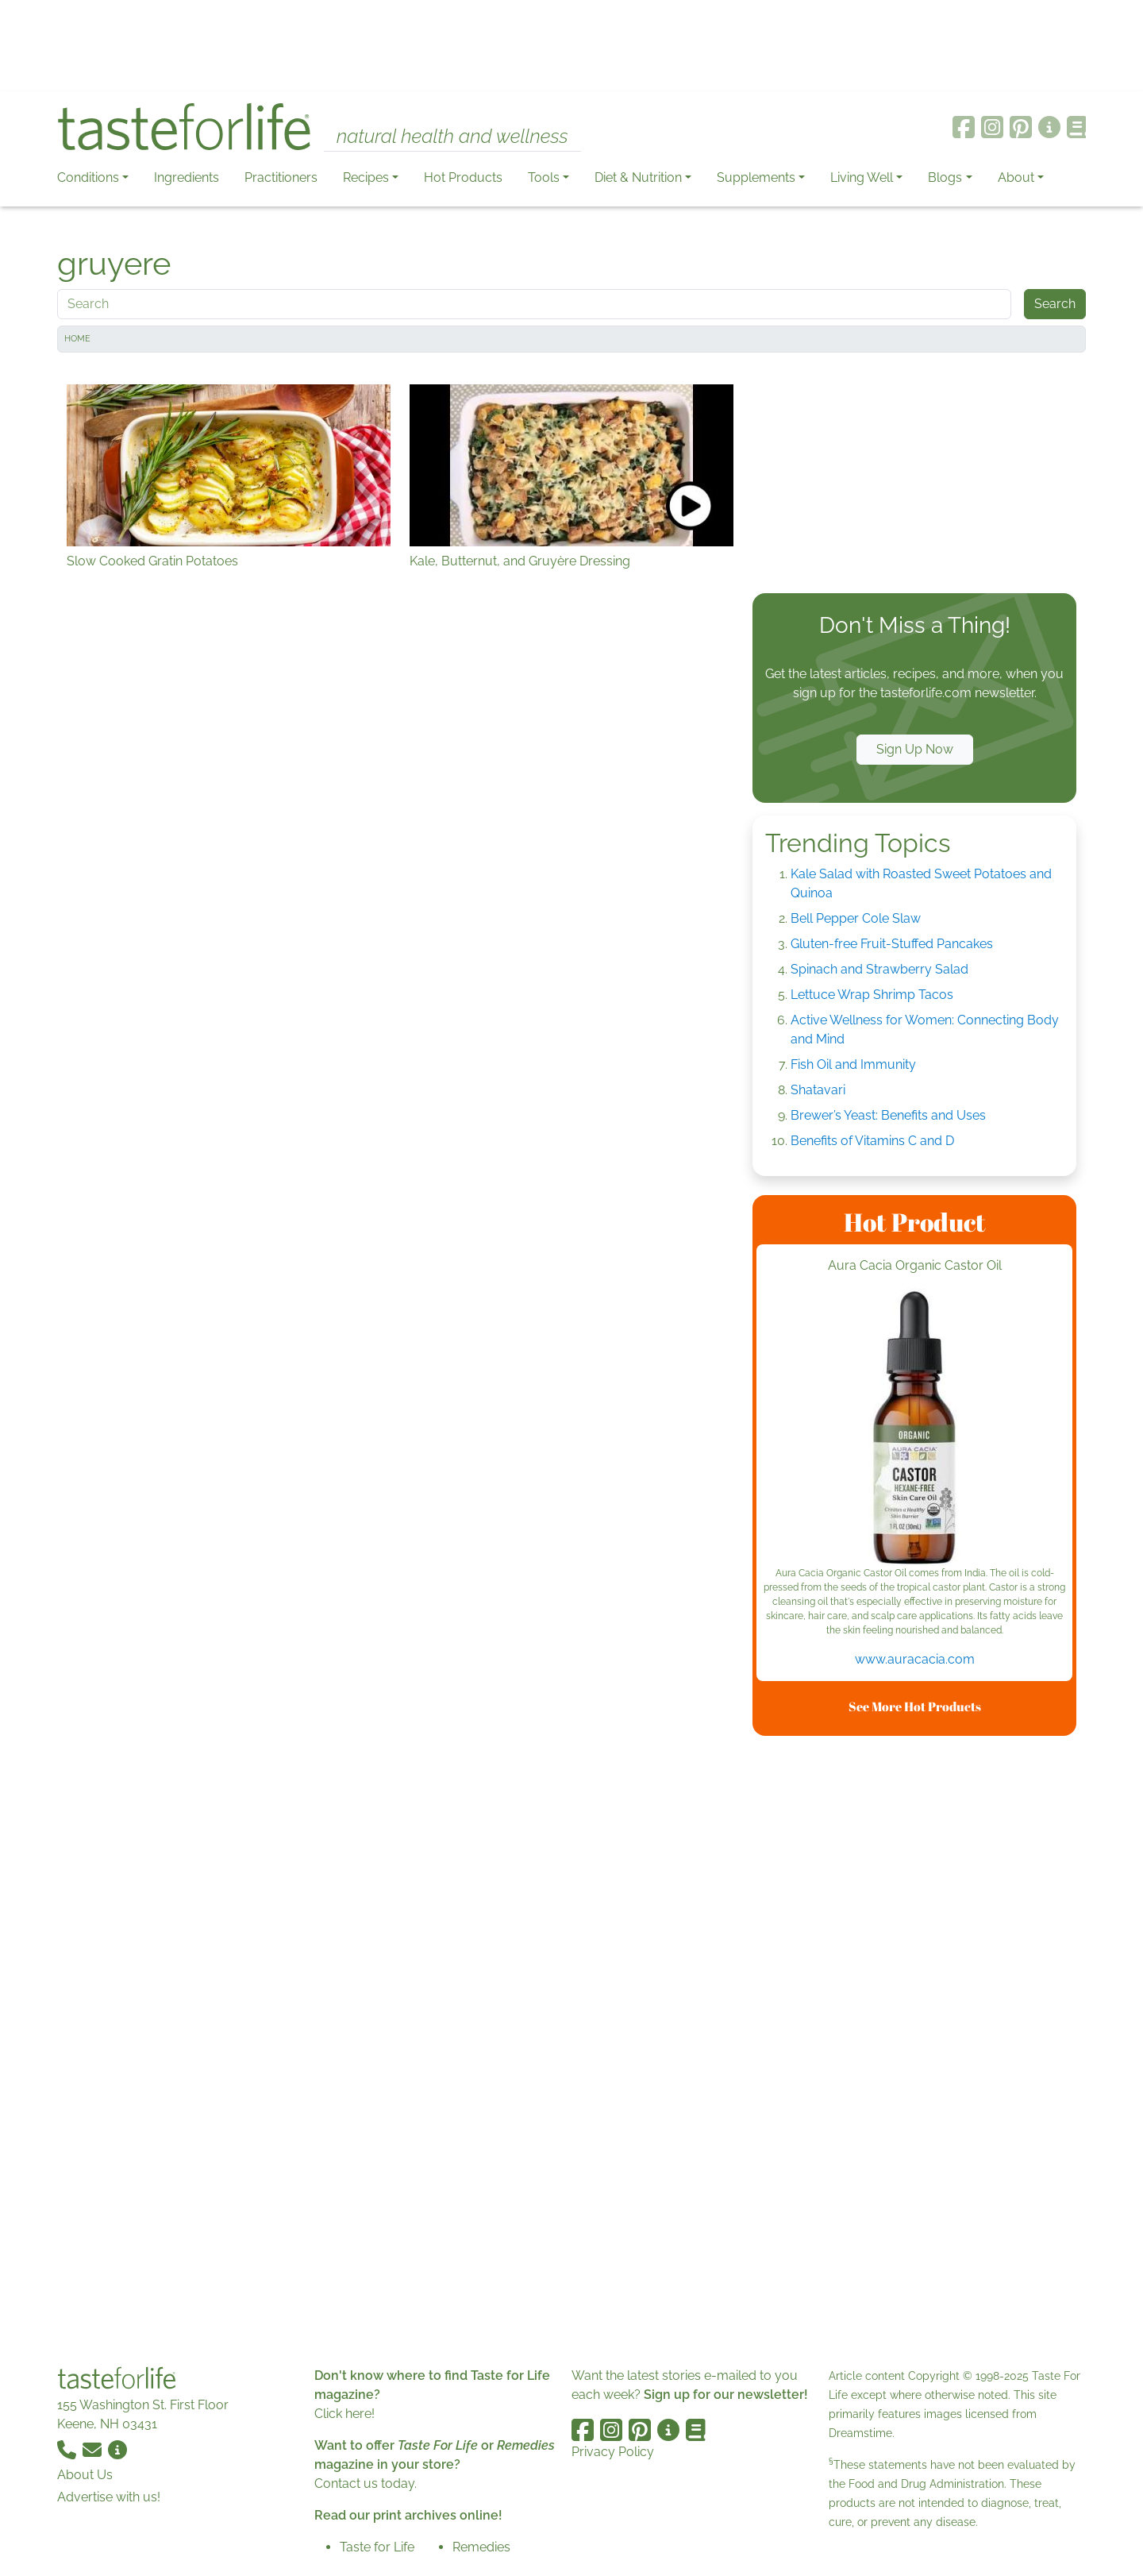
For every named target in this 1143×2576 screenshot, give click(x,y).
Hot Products (463, 177)
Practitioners (281, 177)
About (1016, 177)
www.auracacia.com (915, 1659)
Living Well (861, 177)
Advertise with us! (108, 2497)
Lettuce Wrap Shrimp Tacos (872, 994)
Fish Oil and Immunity (853, 1064)
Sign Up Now (914, 749)
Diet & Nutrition (638, 177)
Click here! (344, 2413)
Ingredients (186, 177)
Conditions (88, 177)
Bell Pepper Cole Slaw (856, 918)
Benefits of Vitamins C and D (872, 1140)
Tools (544, 177)
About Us (85, 2474)
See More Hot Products (915, 1706)
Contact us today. (365, 2483)
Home (77, 339)
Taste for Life (377, 2547)
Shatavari (818, 1089)
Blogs (945, 177)
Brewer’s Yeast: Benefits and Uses (888, 1115)
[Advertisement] (571, 46)
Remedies (481, 2547)
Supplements (756, 177)
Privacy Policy (613, 2451)
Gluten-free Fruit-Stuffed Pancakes (892, 943)
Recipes (366, 177)
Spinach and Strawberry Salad (879, 969)
